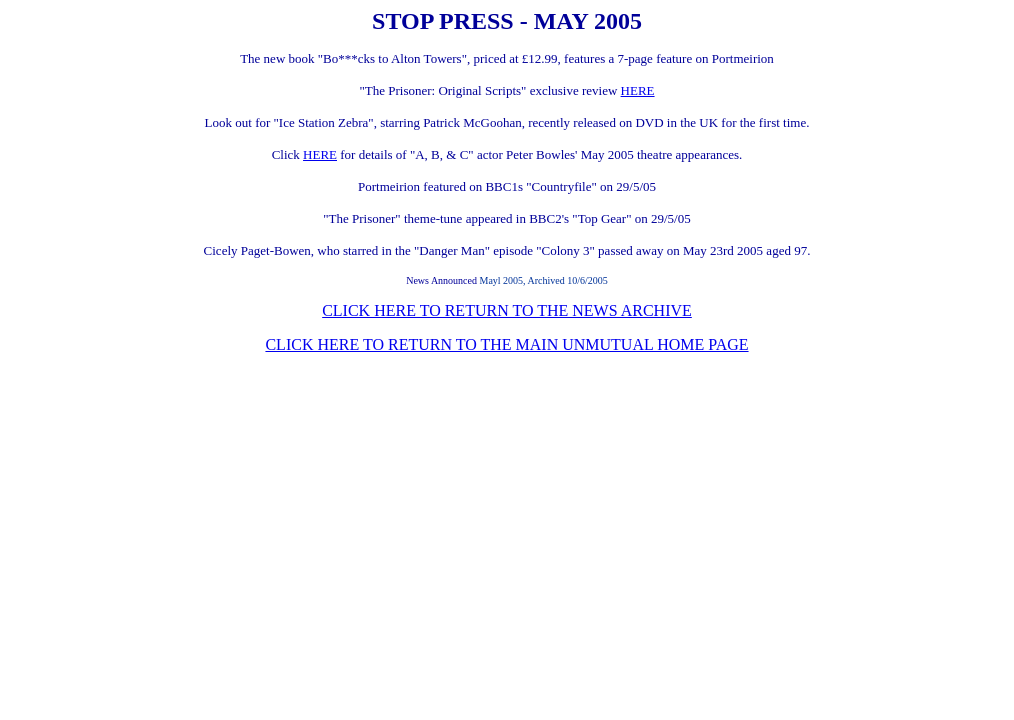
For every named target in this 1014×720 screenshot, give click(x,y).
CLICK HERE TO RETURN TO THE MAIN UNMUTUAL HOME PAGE (506, 344)
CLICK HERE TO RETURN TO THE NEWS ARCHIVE (507, 310)
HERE (638, 90)
